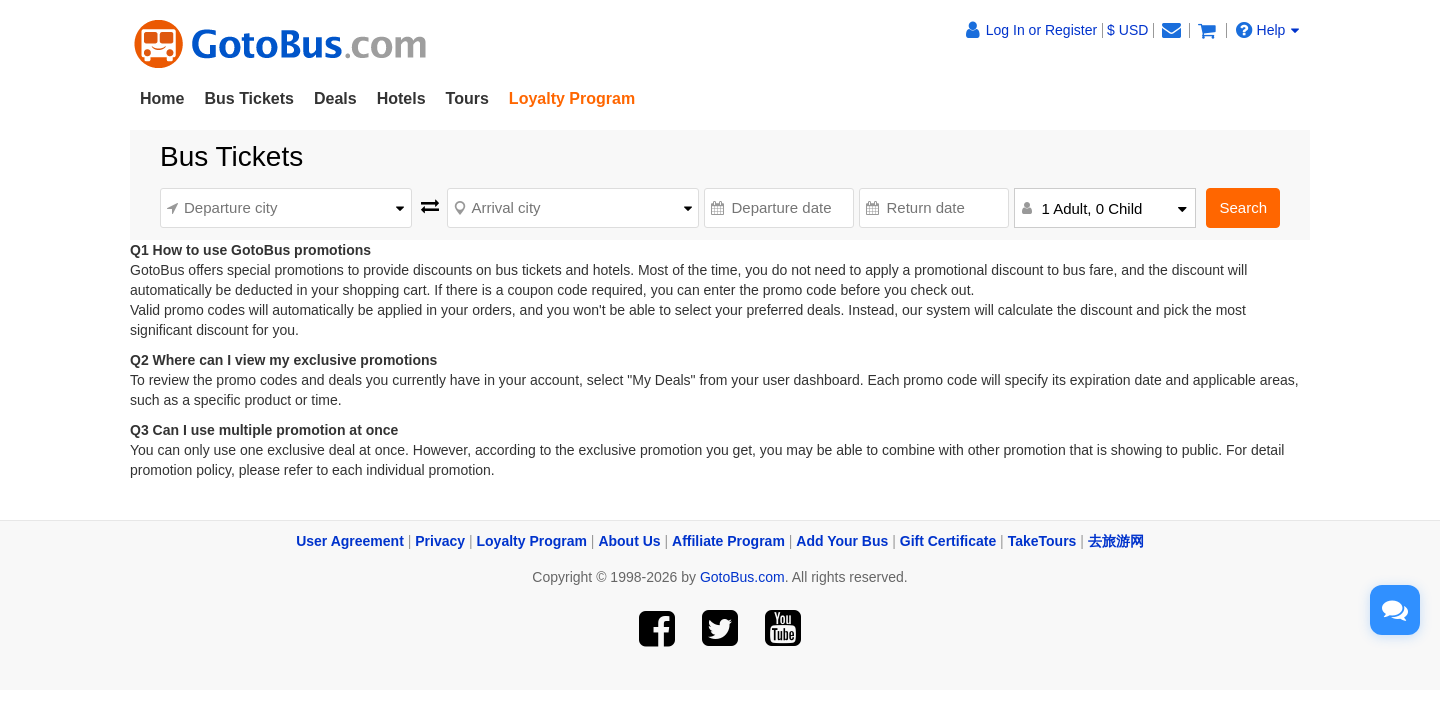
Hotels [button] (401, 98)
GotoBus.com (742, 577)
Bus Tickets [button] (249, 98)
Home (162, 98)
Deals (335, 98)
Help (1268, 30)
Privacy (440, 541)
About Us (629, 541)
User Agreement (350, 541)
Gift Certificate (948, 541)
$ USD (1127, 30)
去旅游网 (1116, 541)
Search (1243, 207)
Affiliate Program (728, 541)
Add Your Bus (842, 541)
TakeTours (1042, 541)
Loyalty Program (532, 541)
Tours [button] (467, 98)
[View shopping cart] (1207, 30)
